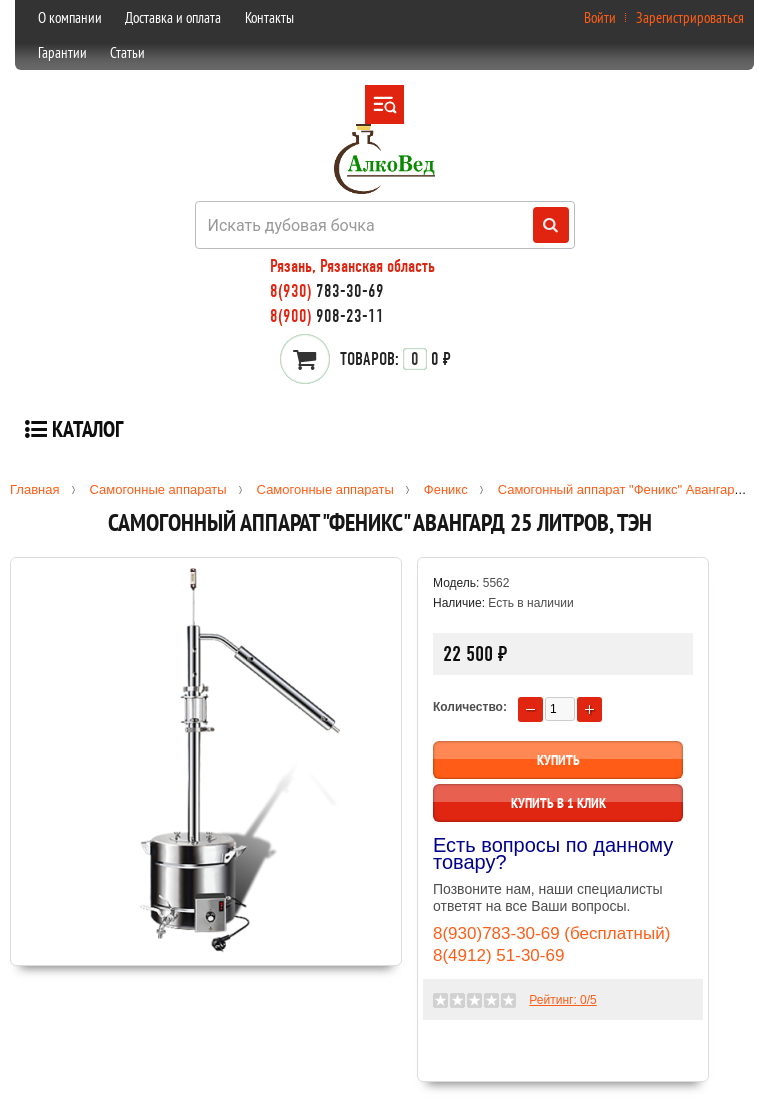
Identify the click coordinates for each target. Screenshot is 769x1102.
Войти (600, 17)
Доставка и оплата (173, 17)
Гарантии (62, 52)
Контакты (269, 17)
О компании (70, 17)
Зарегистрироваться (690, 17)
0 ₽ (395, 359)
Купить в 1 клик (558, 803)
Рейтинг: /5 (562, 1000)
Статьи (127, 52)
